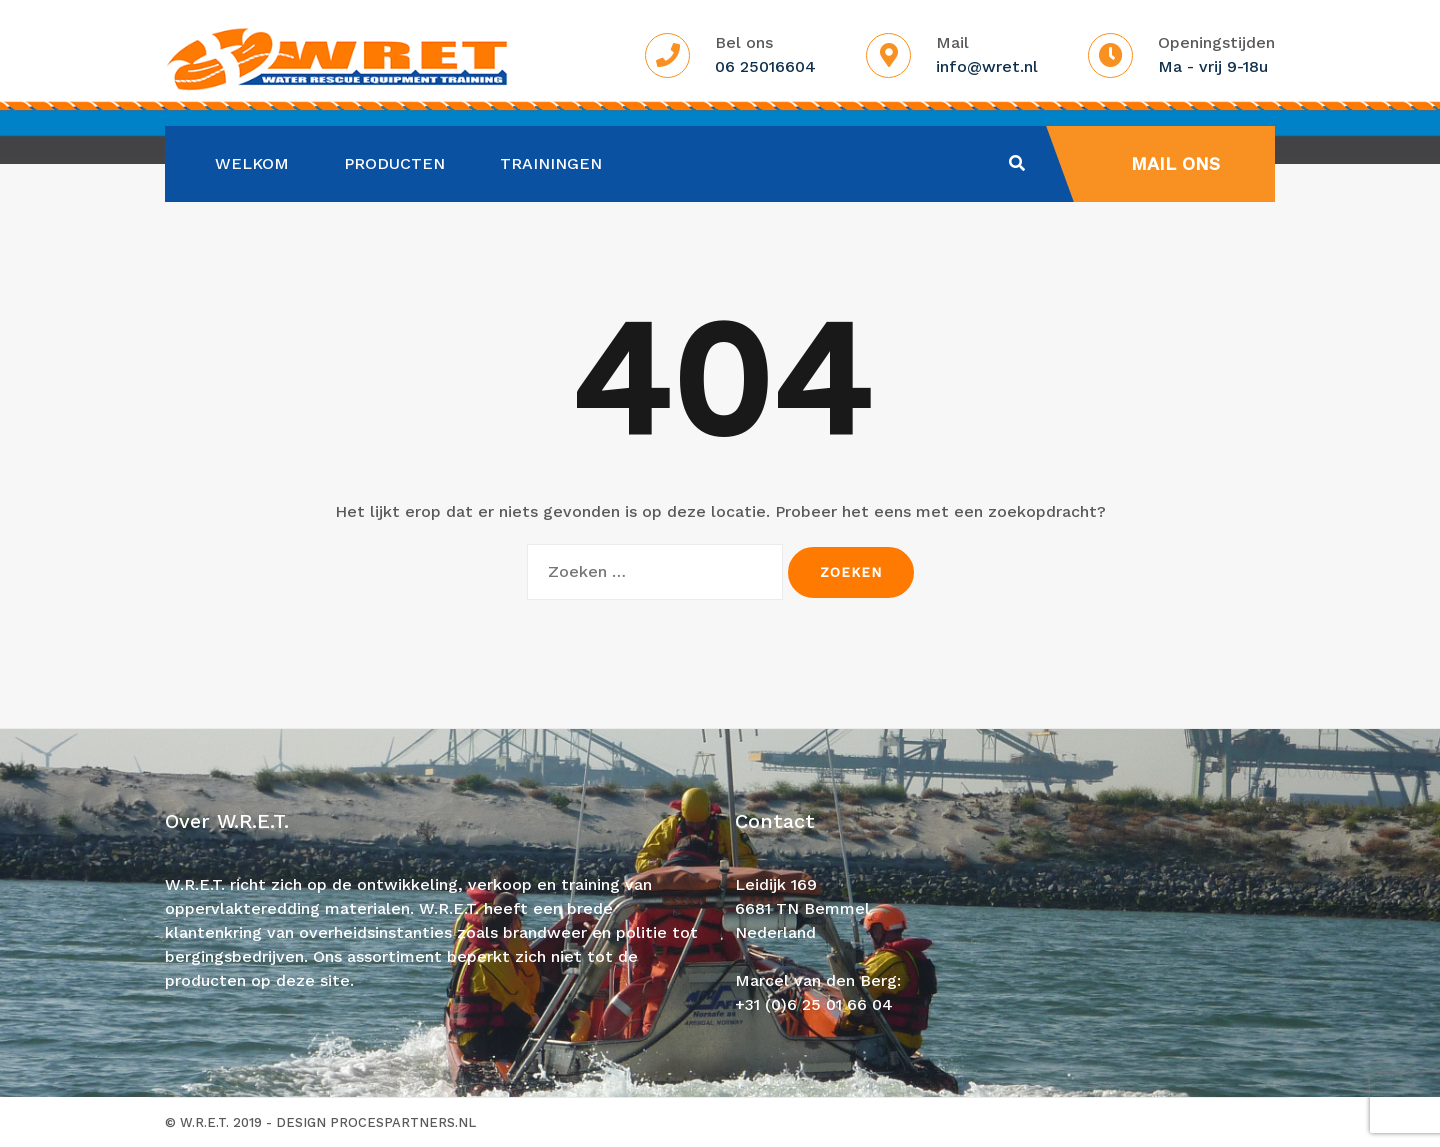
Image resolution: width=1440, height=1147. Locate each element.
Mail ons (1175, 163)
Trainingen (551, 164)
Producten (394, 164)
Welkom (252, 164)
